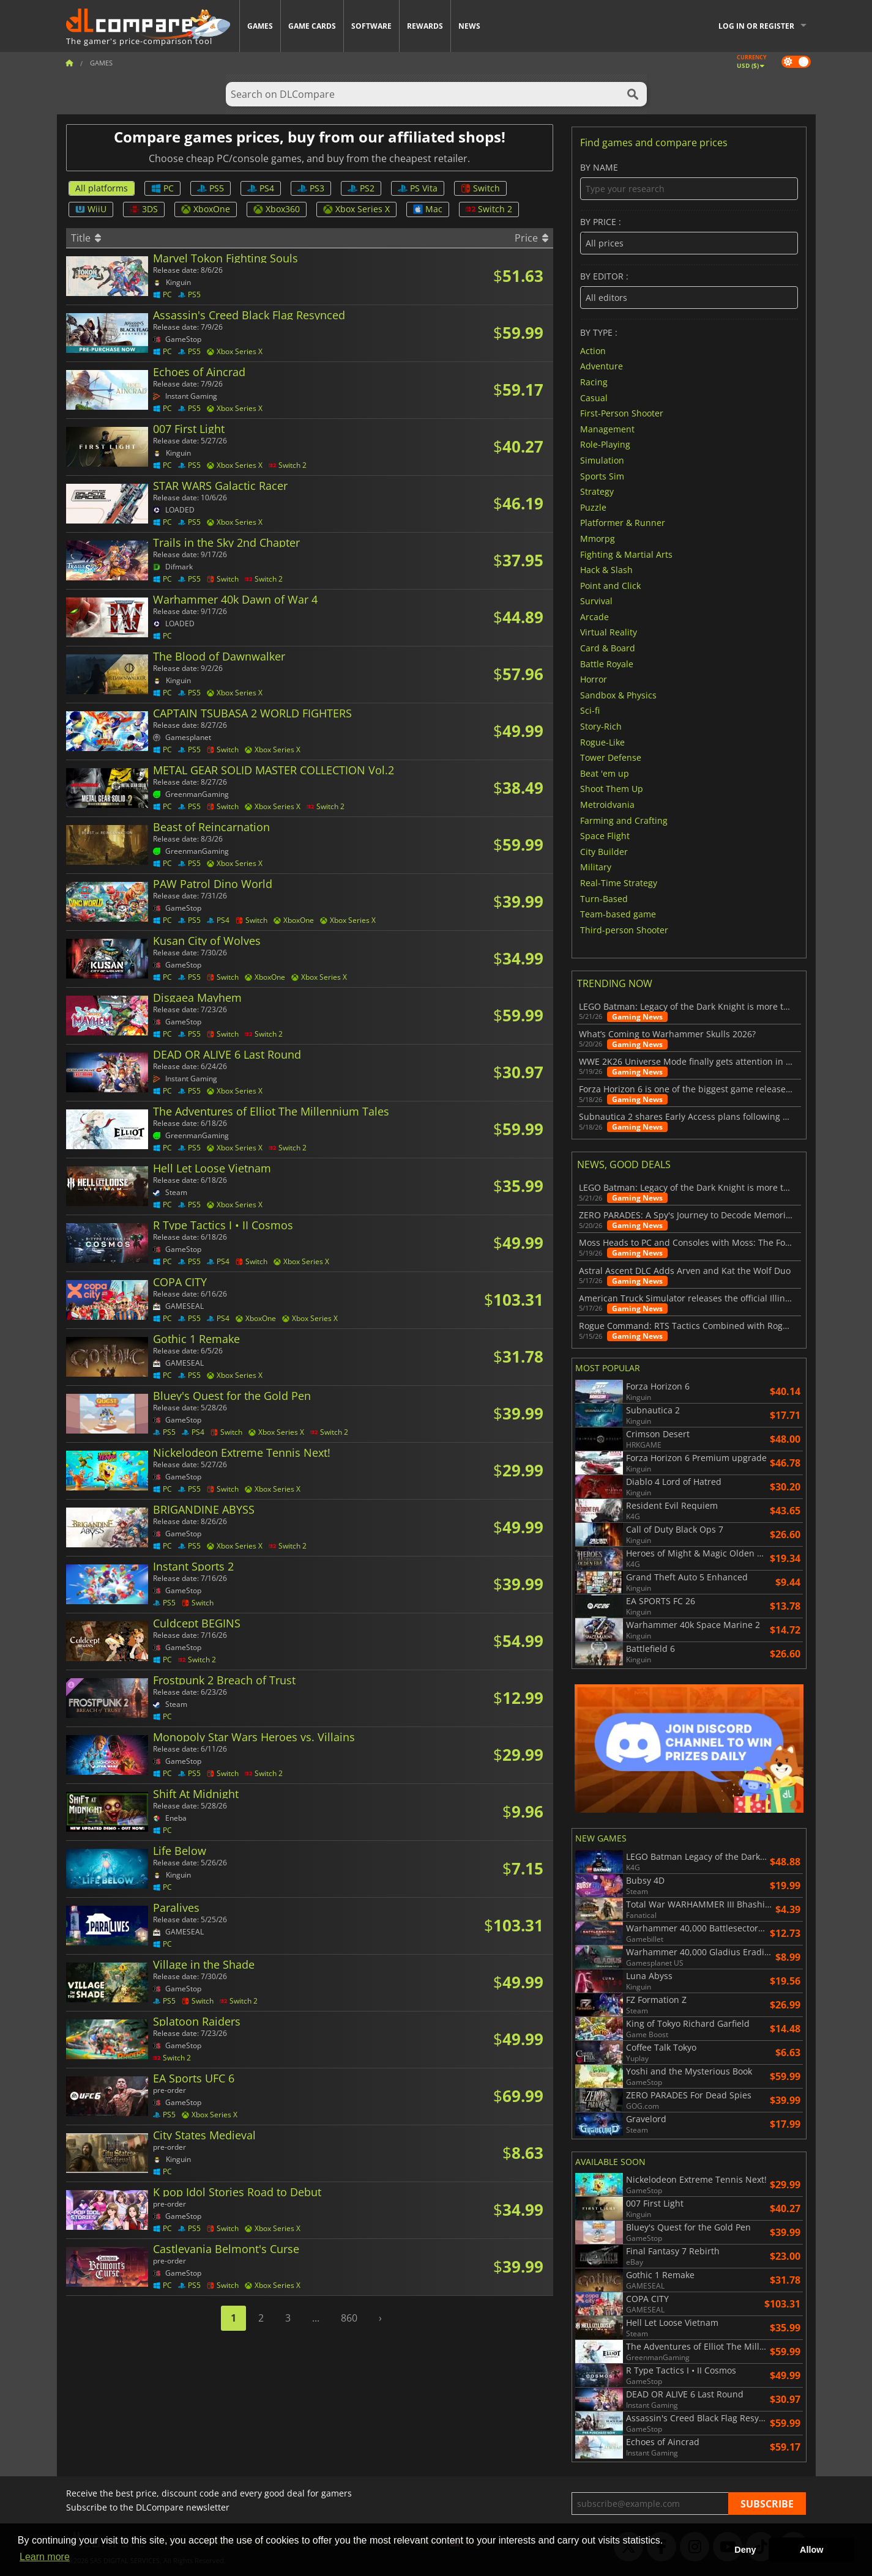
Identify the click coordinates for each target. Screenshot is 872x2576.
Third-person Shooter (624, 929)
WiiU (90, 209)
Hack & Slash (606, 570)
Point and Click (610, 585)
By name (688, 181)
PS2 (361, 188)
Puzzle (593, 507)
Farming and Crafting (624, 820)
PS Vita (418, 188)
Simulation (602, 460)
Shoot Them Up (611, 788)
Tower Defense (610, 757)
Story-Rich (601, 726)
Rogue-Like (602, 741)
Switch (480, 188)
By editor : (688, 290)
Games (260, 26)
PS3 (310, 188)
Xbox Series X (356, 209)
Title (86, 238)
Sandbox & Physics (618, 694)
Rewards (425, 26)
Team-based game (618, 914)
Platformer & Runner (622, 522)
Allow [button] (811, 2550)
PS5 (210, 188)
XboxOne (205, 209)
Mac (427, 209)
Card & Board (607, 648)
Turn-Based (604, 898)
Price (531, 238)
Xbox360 (276, 209)
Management (607, 428)
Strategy (597, 491)
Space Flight (605, 836)
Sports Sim (602, 475)
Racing (594, 382)
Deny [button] (745, 2550)
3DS (144, 209)
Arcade (594, 616)
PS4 (260, 188)
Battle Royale (606, 663)
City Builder (604, 851)
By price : (688, 235)
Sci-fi (590, 710)
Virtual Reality (608, 632)
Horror (593, 679)
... (315, 2318)
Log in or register (756, 26)
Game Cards (312, 26)
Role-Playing (605, 444)
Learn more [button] (45, 2557)
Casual (594, 397)
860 (349, 2318)
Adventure (601, 366)
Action (593, 350)
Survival (596, 601)
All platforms (101, 188)
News (469, 26)
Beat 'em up (604, 773)
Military (595, 867)
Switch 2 (489, 209)
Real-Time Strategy (618, 883)
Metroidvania (607, 804)
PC (162, 188)
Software (371, 26)
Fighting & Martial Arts (626, 554)
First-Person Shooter (621, 413)
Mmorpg (597, 538)
